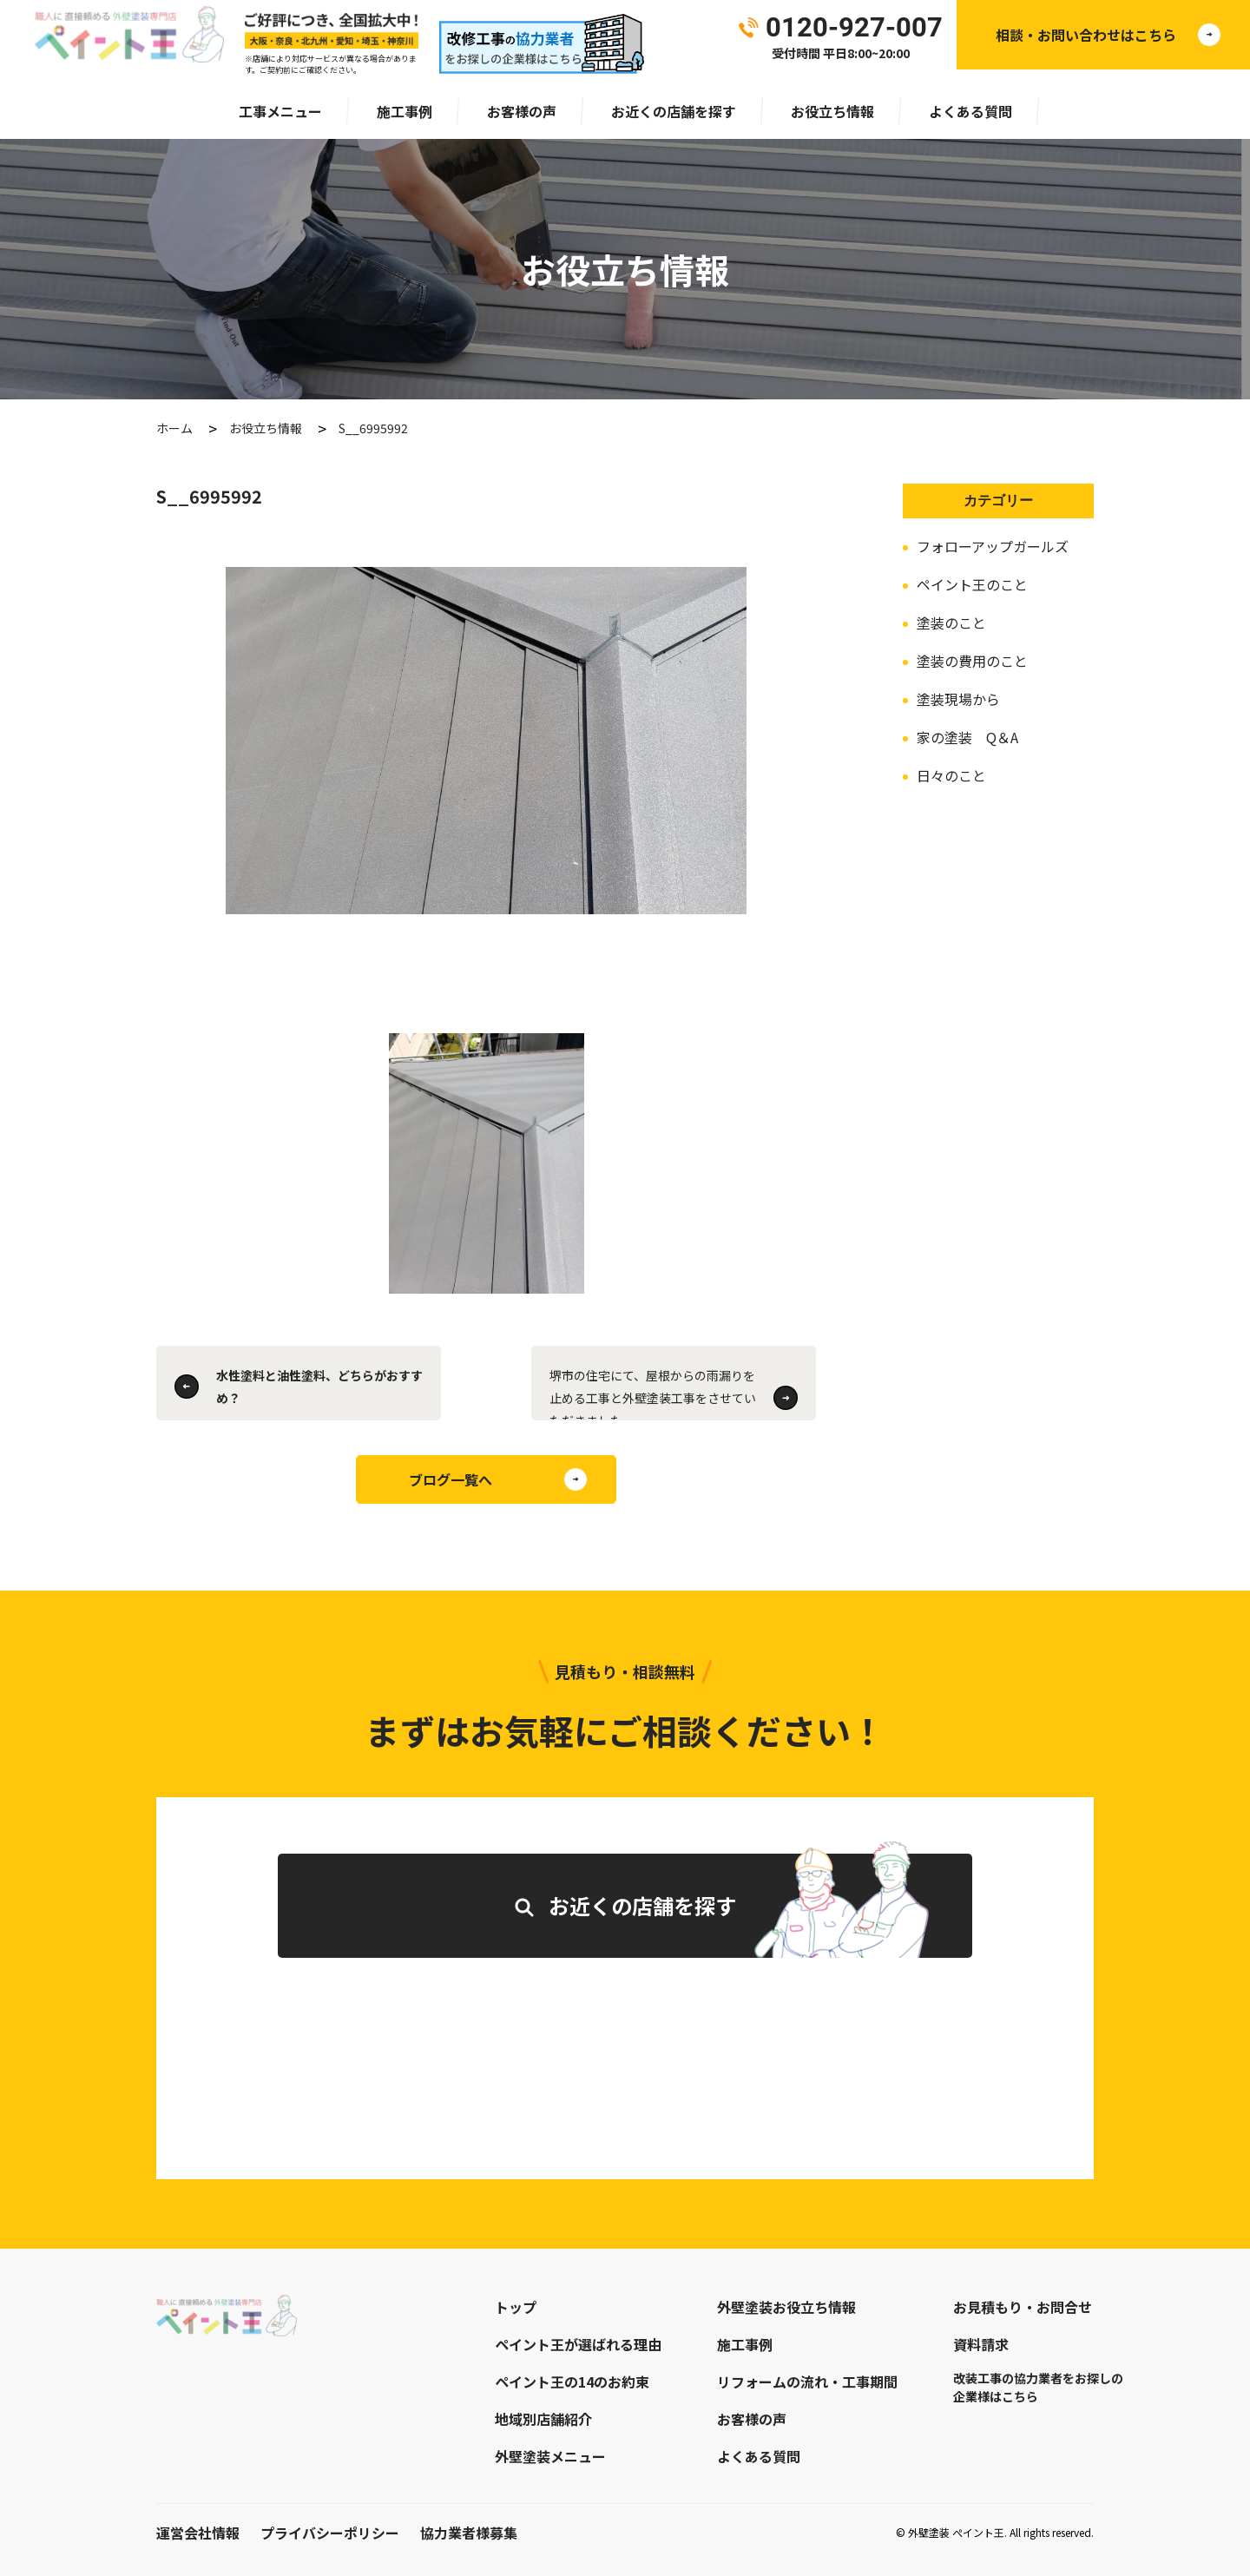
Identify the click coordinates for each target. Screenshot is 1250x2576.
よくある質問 (970, 111)
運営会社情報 (198, 2532)
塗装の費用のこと (972, 660)
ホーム (174, 428)
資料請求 (981, 2344)
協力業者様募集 (468, 2532)
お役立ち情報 (832, 111)
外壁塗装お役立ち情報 (786, 2306)
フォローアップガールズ (993, 546)
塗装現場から (958, 698)
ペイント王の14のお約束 (572, 2381)
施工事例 (404, 111)
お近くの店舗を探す (673, 111)
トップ (515, 2306)
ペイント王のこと (972, 584)
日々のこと (951, 775)
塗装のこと (951, 622)
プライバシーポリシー (329, 2532)
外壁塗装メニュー (550, 2456)
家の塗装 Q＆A (967, 737)
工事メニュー (280, 111)
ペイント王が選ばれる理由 (578, 2344)
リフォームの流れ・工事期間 (807, 2381)
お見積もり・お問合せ (1022, 2306)
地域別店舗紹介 (543, 2418)
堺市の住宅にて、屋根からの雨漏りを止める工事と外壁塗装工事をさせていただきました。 (652, 1393)
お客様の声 (521, 111)
